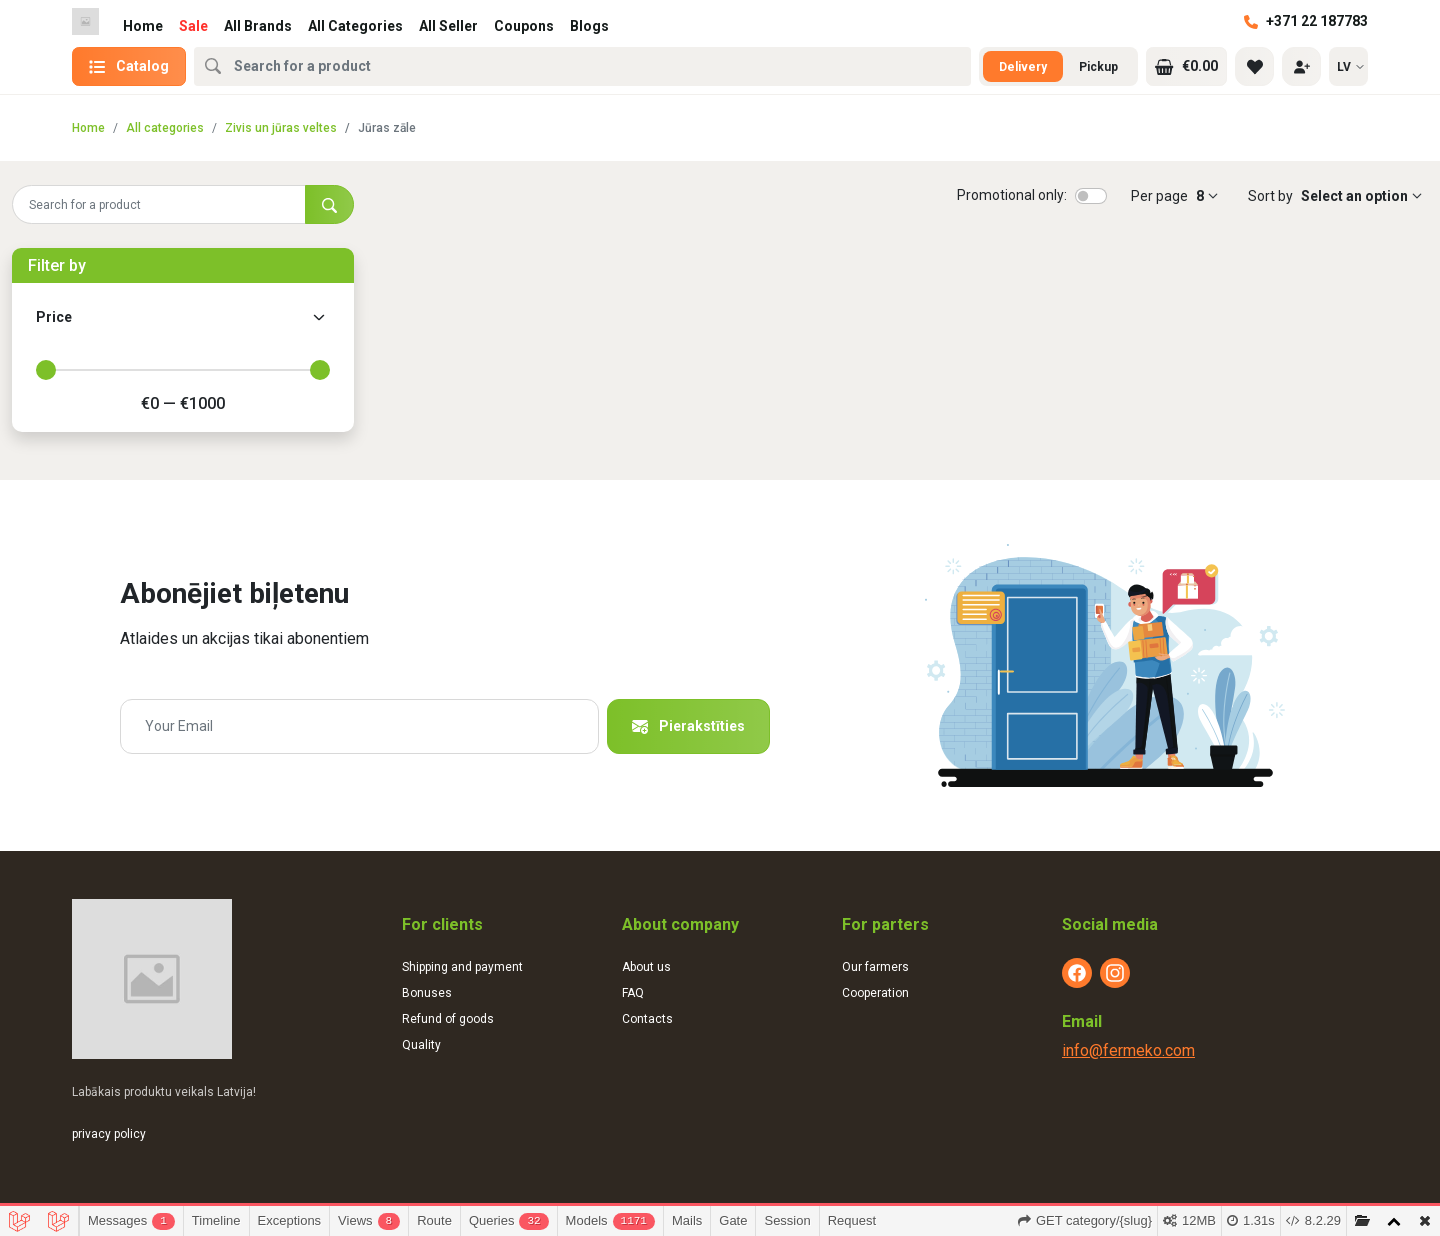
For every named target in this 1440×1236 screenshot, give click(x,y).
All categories (165, 128)
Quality (421, 1045)
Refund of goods (448, 1019)
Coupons (524, 26)
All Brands (258, 26)
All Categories (355, 26)
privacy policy (109, 1134)
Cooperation (875, 993)
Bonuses (427, 993)
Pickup (1098, 67)
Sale (193, 26)
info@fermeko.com (1128, 1050)
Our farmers (875, 967)
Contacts (647, 1019)
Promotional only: (1012, 195)
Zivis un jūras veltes (281, 128)
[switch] (1091, 196)
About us (646, 967)
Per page (1159, 196)
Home (143, 26)
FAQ (633, 993)
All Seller (448, 26)
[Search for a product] (159, 204)
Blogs (589, 26)
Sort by (1270, 196)
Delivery (1023, 67)
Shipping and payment (462, 967)
